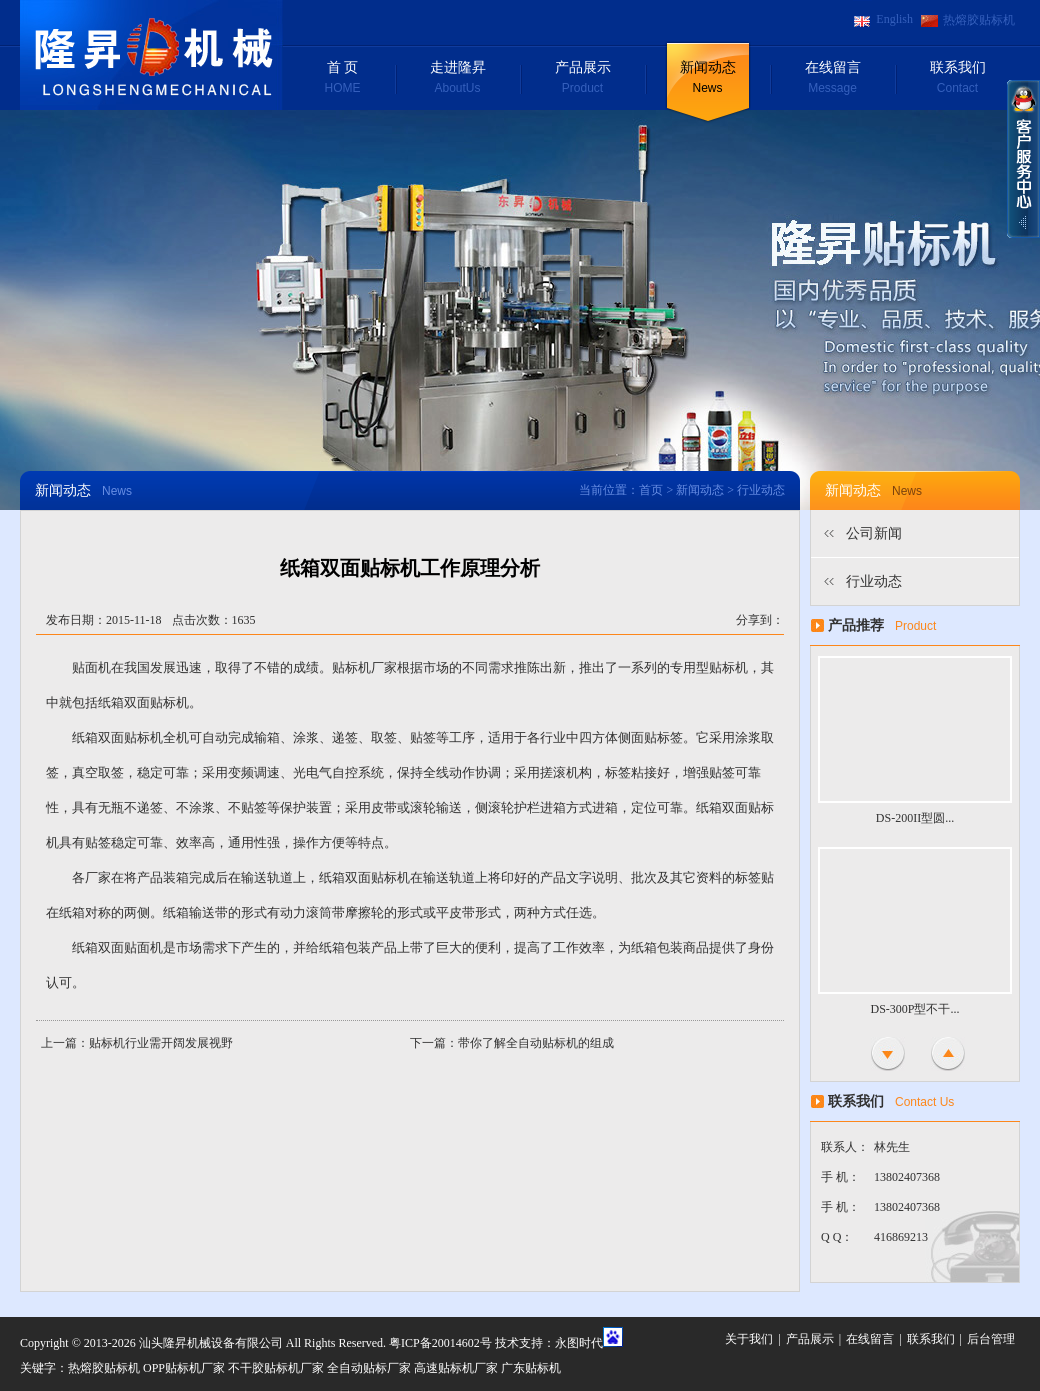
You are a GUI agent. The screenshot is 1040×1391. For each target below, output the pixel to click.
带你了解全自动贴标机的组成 (536, 1043)
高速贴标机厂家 (456, 1368)
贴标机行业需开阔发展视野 (161, 1043)
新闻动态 (707, 79)
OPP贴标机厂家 (184, 1368)
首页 (651, 490)
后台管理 (991, 1339)
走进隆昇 (457, 79)
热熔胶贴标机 (979, 20)
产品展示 (582, 79)
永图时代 (579, 1343)
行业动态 (874, 581)
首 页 (342, 79)
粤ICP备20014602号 (440, 1343)
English (894, 19)
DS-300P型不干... (914, 1009)
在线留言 (832, 79)
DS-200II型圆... (915, 818)
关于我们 (749, 1339)
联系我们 (957, 79)
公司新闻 (874, 533)
